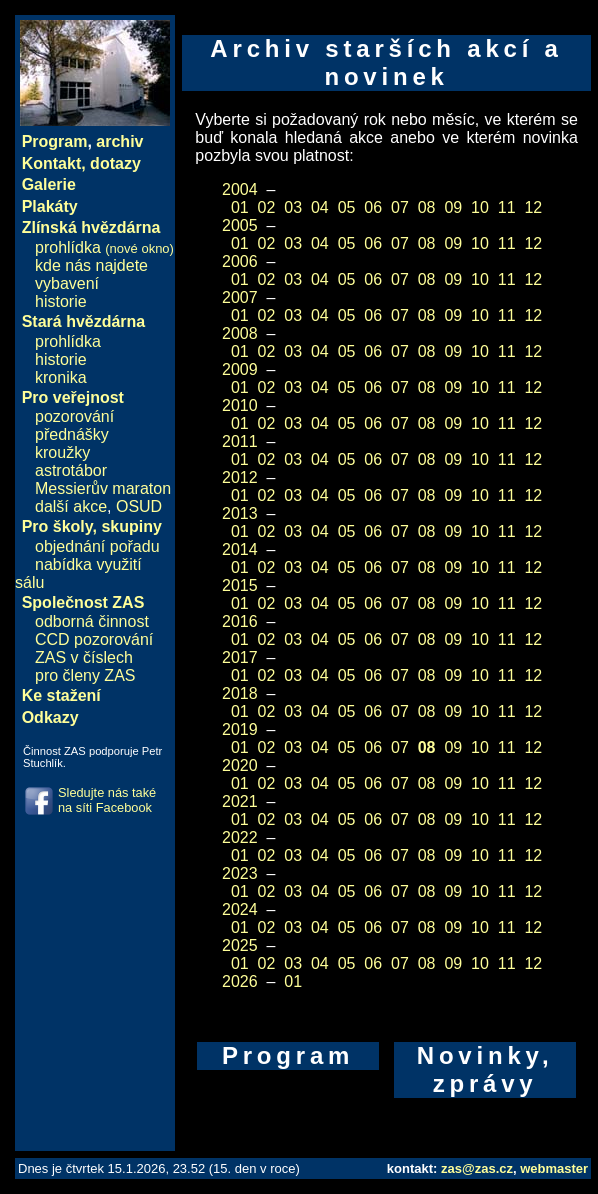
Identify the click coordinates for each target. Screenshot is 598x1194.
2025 (240, 945)
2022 (240, 837)
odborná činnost (92, 621)
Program (55, 141)
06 (373, 207)
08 (427, 207)
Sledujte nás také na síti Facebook (107, 800)
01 (240, 207)
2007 (240, 297)
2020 (240, 765)
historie (61, 301)
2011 (240, 441)
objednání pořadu (97, 546)
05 (347, 207)
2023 (240, 873)
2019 (240, 729)
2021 (240, 801)
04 (320, 207)
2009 (240, 369)
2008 (240, 333)
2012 (240, 477)
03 (293, 207)
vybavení (67, 283)
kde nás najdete (91, 265)
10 (480, 207)
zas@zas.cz (477, 1168)
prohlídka (104, 247)
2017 (240, 657)
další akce (71, 506)
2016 (240, 621)
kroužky (62, 452)
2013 (240, 513)
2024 (240, 909)
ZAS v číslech (84, 657)
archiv (119, 141)
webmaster (554, 1168)
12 (533, 207)
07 (400, 207)
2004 (240, 189)
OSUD (139, 506)
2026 (240, 981)
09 (453, 207)
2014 (240, 549)
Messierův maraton (103, 488)
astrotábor (71, 470)
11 (507, 207)
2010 (240, 405)
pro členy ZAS (85, 675)
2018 (240, 693)
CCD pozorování (94, 639)
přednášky (72, 434)
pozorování (74, 416)
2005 (240, 225)
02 (267, 207)
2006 (240, 261)
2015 (240, 585)
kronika (61, 377)
